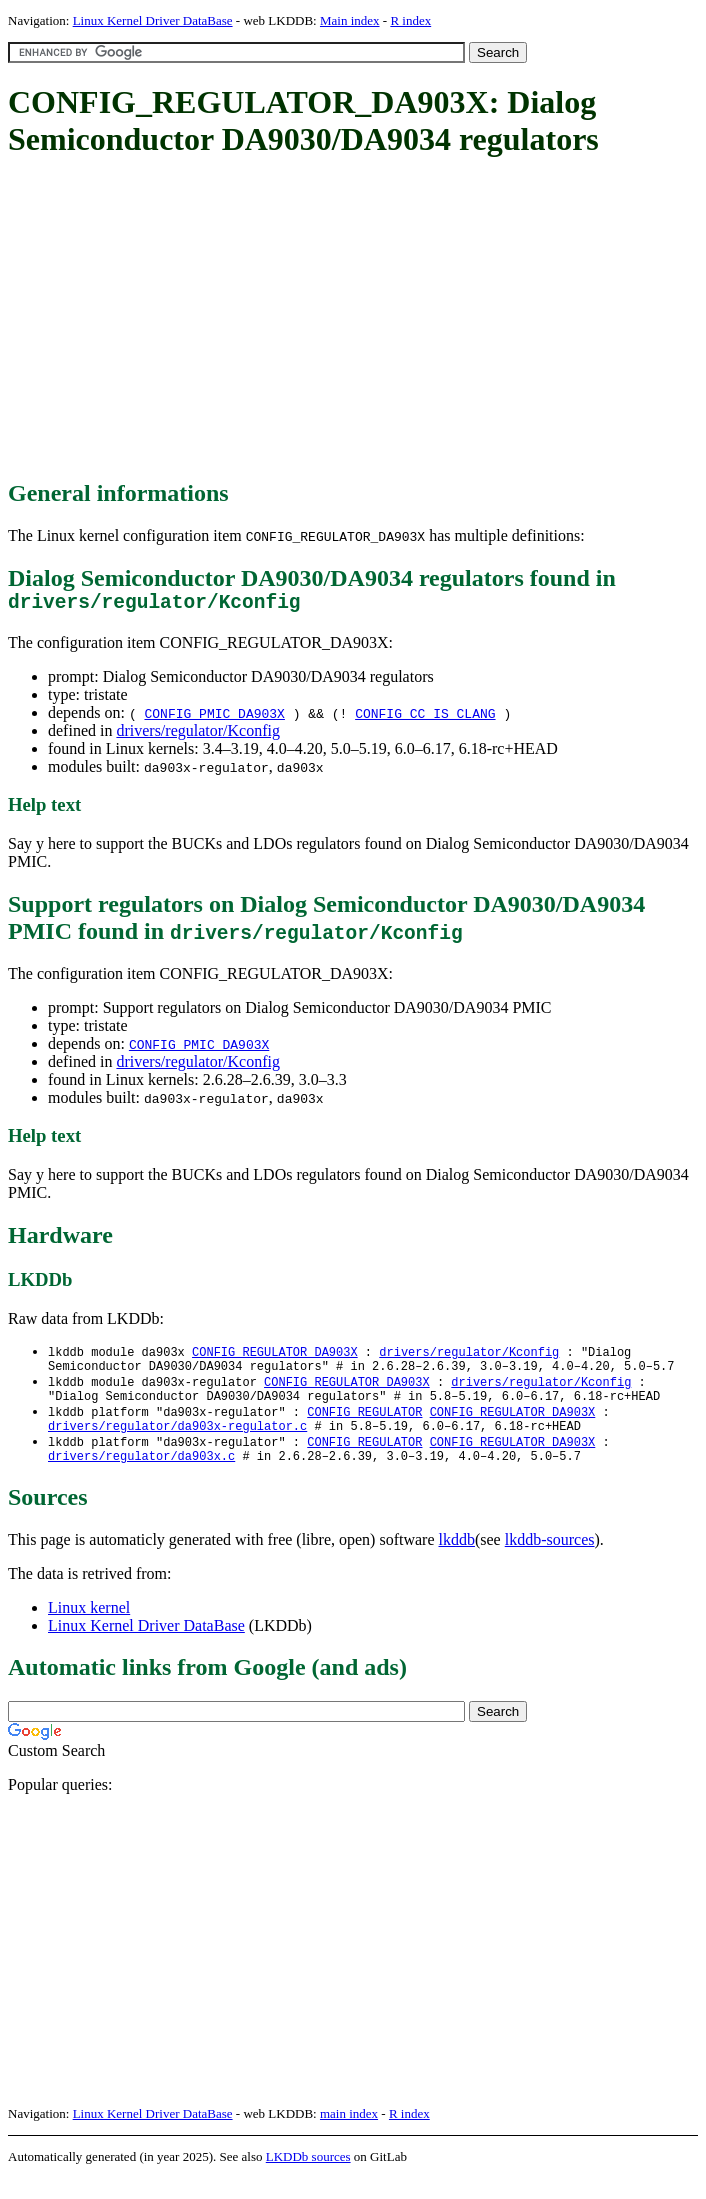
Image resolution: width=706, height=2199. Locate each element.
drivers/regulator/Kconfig (198, 735)
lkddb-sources (550, 1560)
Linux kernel (89, 1628)
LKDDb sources (308, 2177)
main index (349, 2134)
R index (410, 20)
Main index (350, 20)
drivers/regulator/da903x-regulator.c (177, 1442)
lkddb (457, 1560)
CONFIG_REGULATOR (364, 1425)
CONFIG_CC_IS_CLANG (425, 718)
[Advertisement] (357, 320)
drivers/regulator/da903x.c (141, 1476)
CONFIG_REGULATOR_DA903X (275, 1357)
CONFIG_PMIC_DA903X (214, 718)
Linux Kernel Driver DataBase (153, 20)
